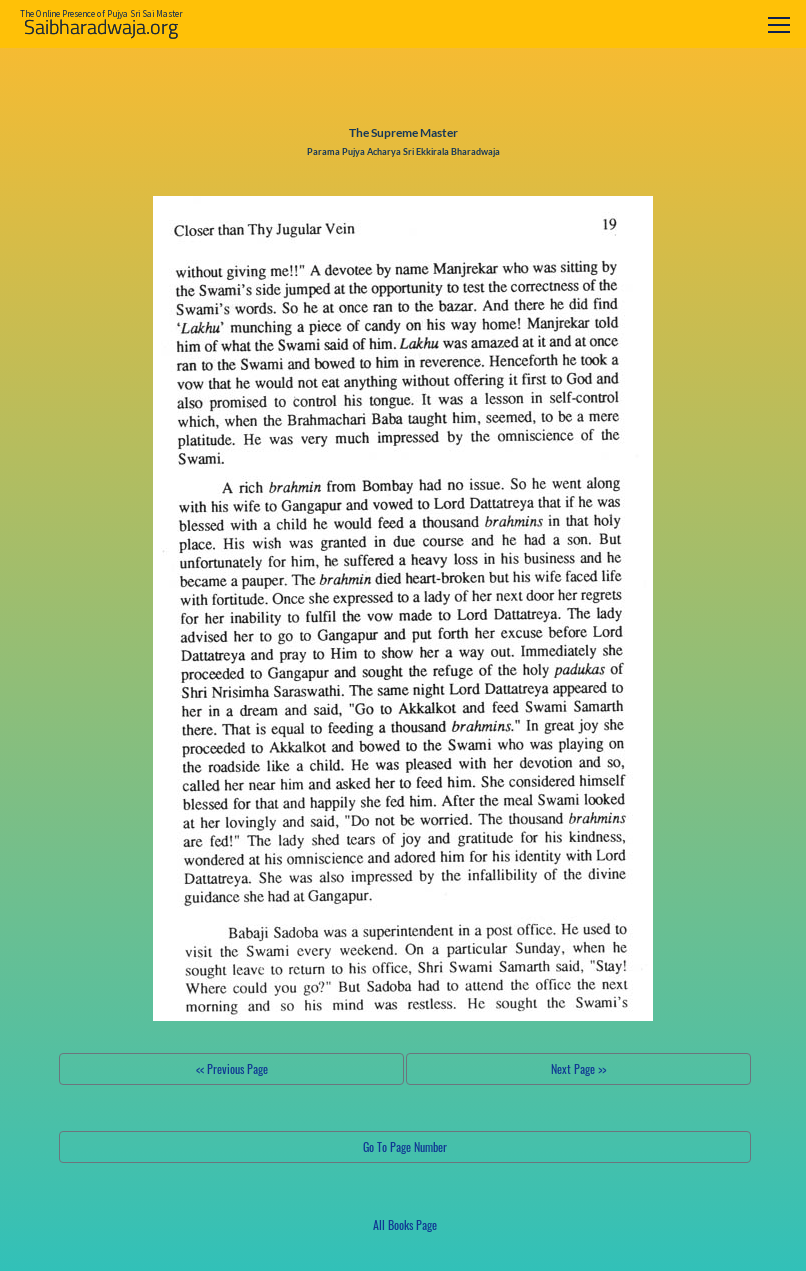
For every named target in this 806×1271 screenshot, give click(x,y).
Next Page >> (578, 1068)
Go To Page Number (405, 1146)
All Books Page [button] (405, 1224)
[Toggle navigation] (779, 24)
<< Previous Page (232, 1068)
